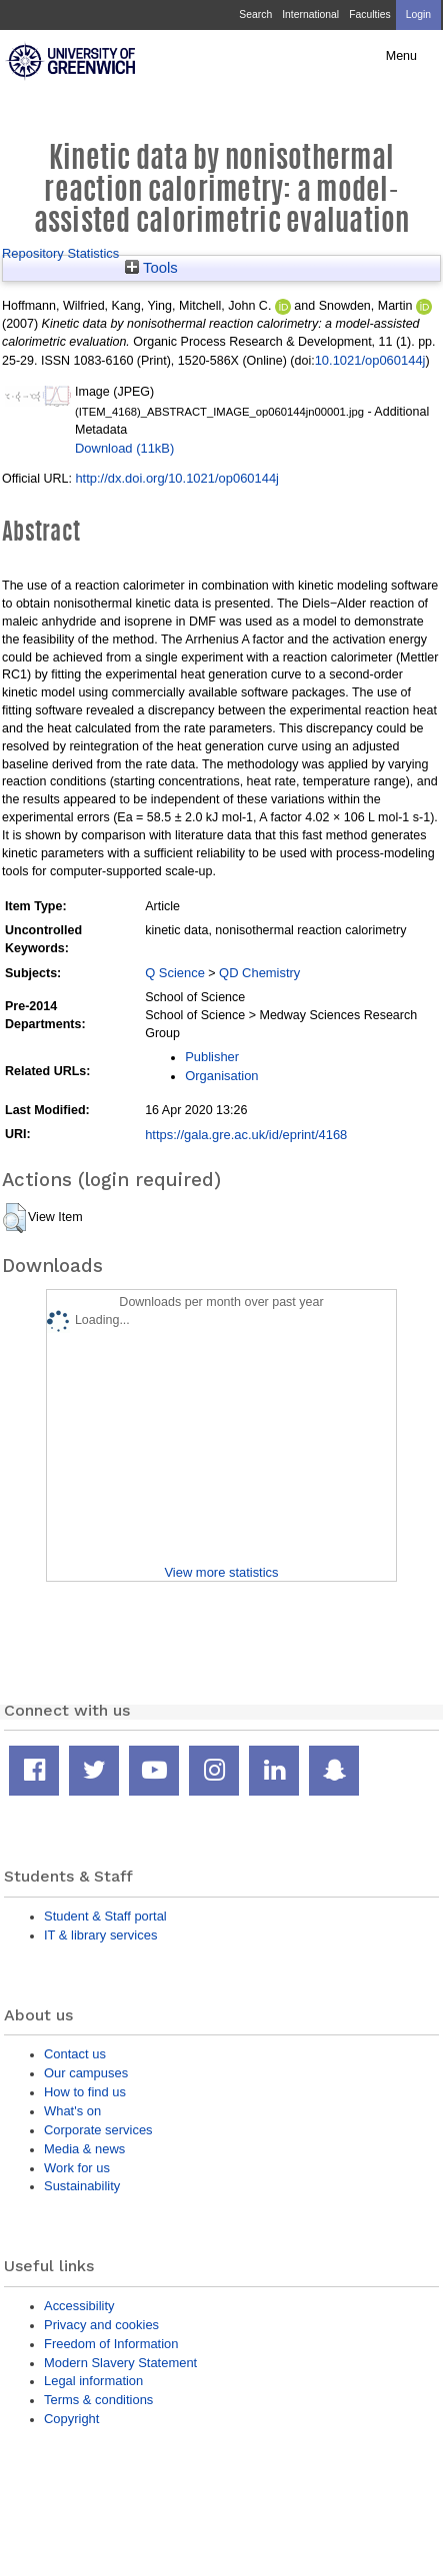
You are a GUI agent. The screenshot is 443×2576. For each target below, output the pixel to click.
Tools (151, 268)
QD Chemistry (259, 972)
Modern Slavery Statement (120, 2362)
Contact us (75, 2053)
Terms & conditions (98, 2399)
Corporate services (98, 2129)
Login (418, 14)
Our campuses (86, 2072)
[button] (14, 1218)
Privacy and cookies (101, 2324)
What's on (72, 2110)
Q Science (175, 972)
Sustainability (82, 2185)
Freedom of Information (111, 2343)
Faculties (369, 14)
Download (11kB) (124, 448)
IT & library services (100, 1935)
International (310, 14)
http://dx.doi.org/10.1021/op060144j (177, 478)
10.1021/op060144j (370, 360)
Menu (401, 56)
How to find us (85, 2091)
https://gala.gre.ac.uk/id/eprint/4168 (246, 1134)
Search (255, 14)
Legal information (93, 2380)
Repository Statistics (60, 253)
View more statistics (221, 1572)
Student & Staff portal (105, 1916)
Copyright (71, 2418)
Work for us (77, 2167)
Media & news (84, 2148)
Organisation (221, 1075)
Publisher (212, 1056)
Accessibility (79, 2305)
